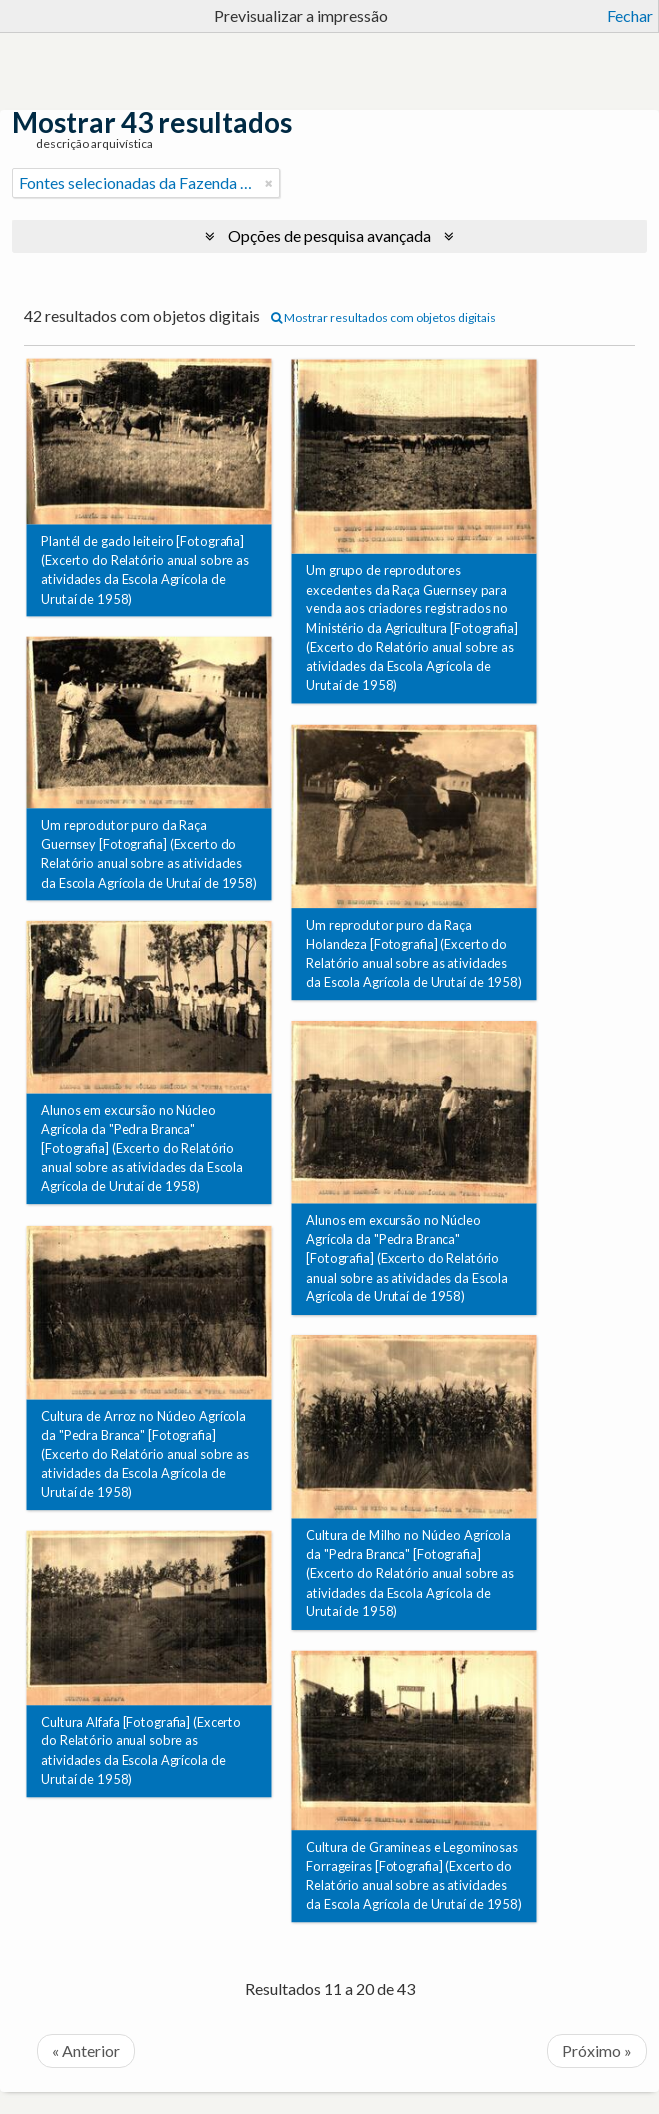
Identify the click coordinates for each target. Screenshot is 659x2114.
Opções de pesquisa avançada (329, 235)
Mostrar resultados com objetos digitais (383, 317)
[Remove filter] (269, 183)
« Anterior (86, 2050)
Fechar (630, 15)
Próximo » (597, 2050)
